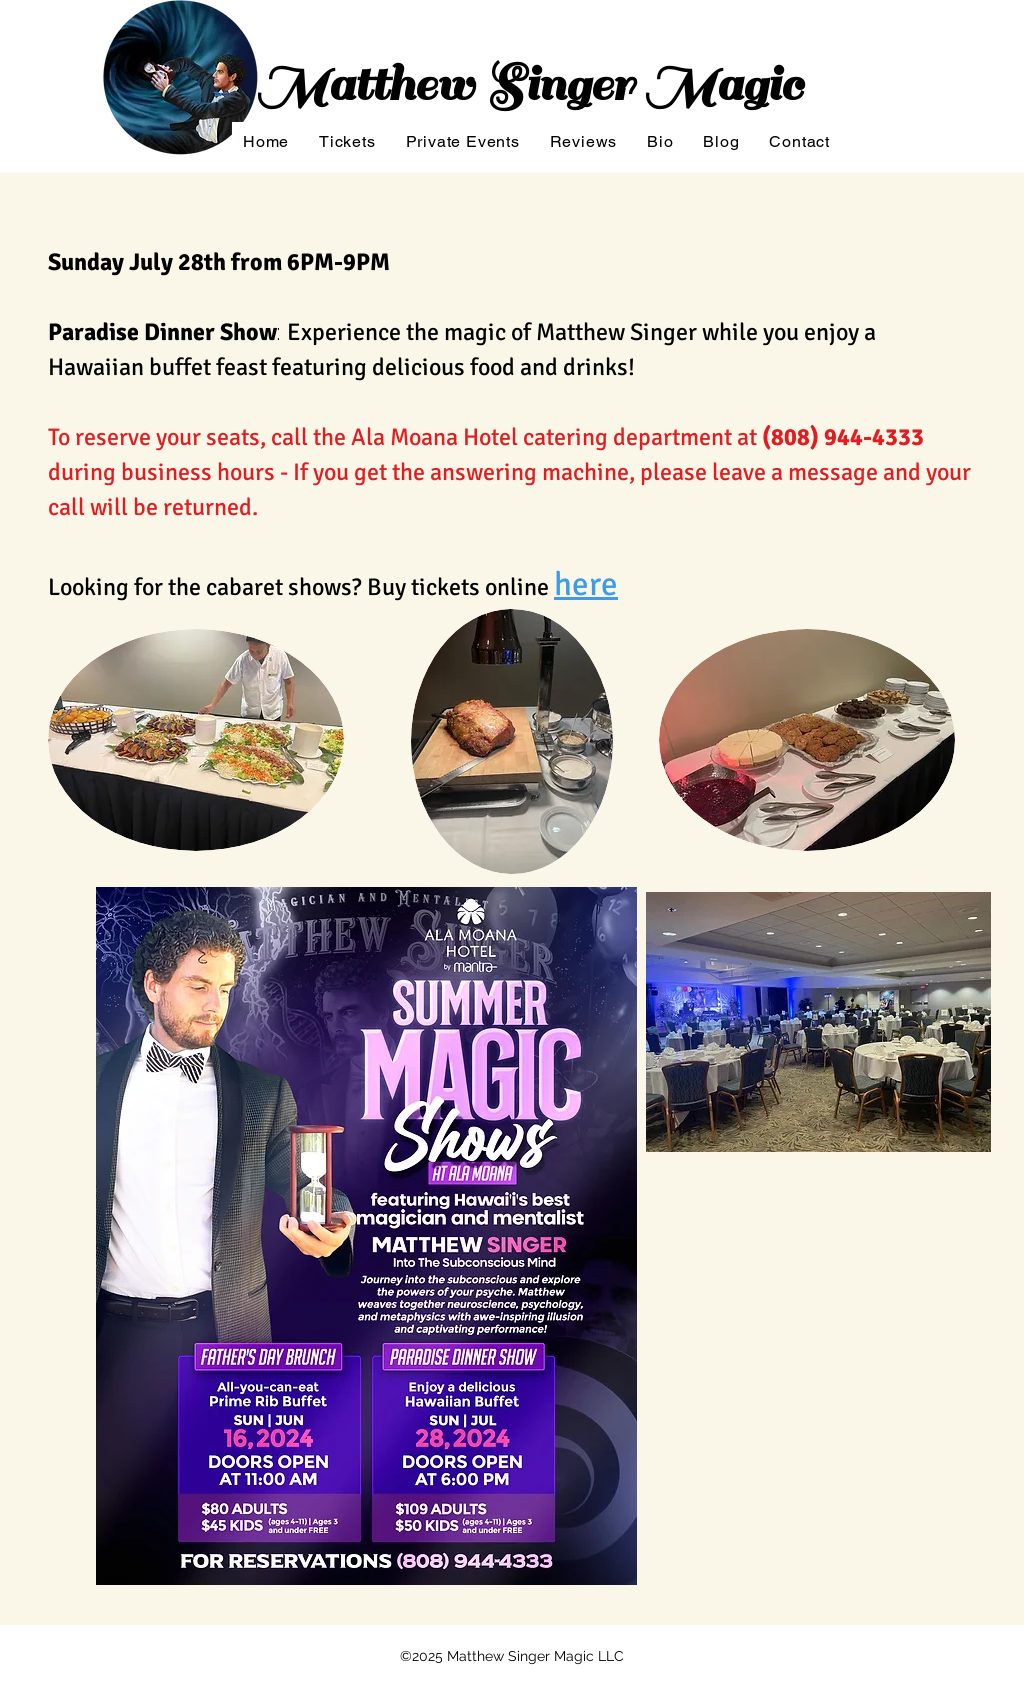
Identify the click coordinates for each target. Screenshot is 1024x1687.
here (586, 584)
